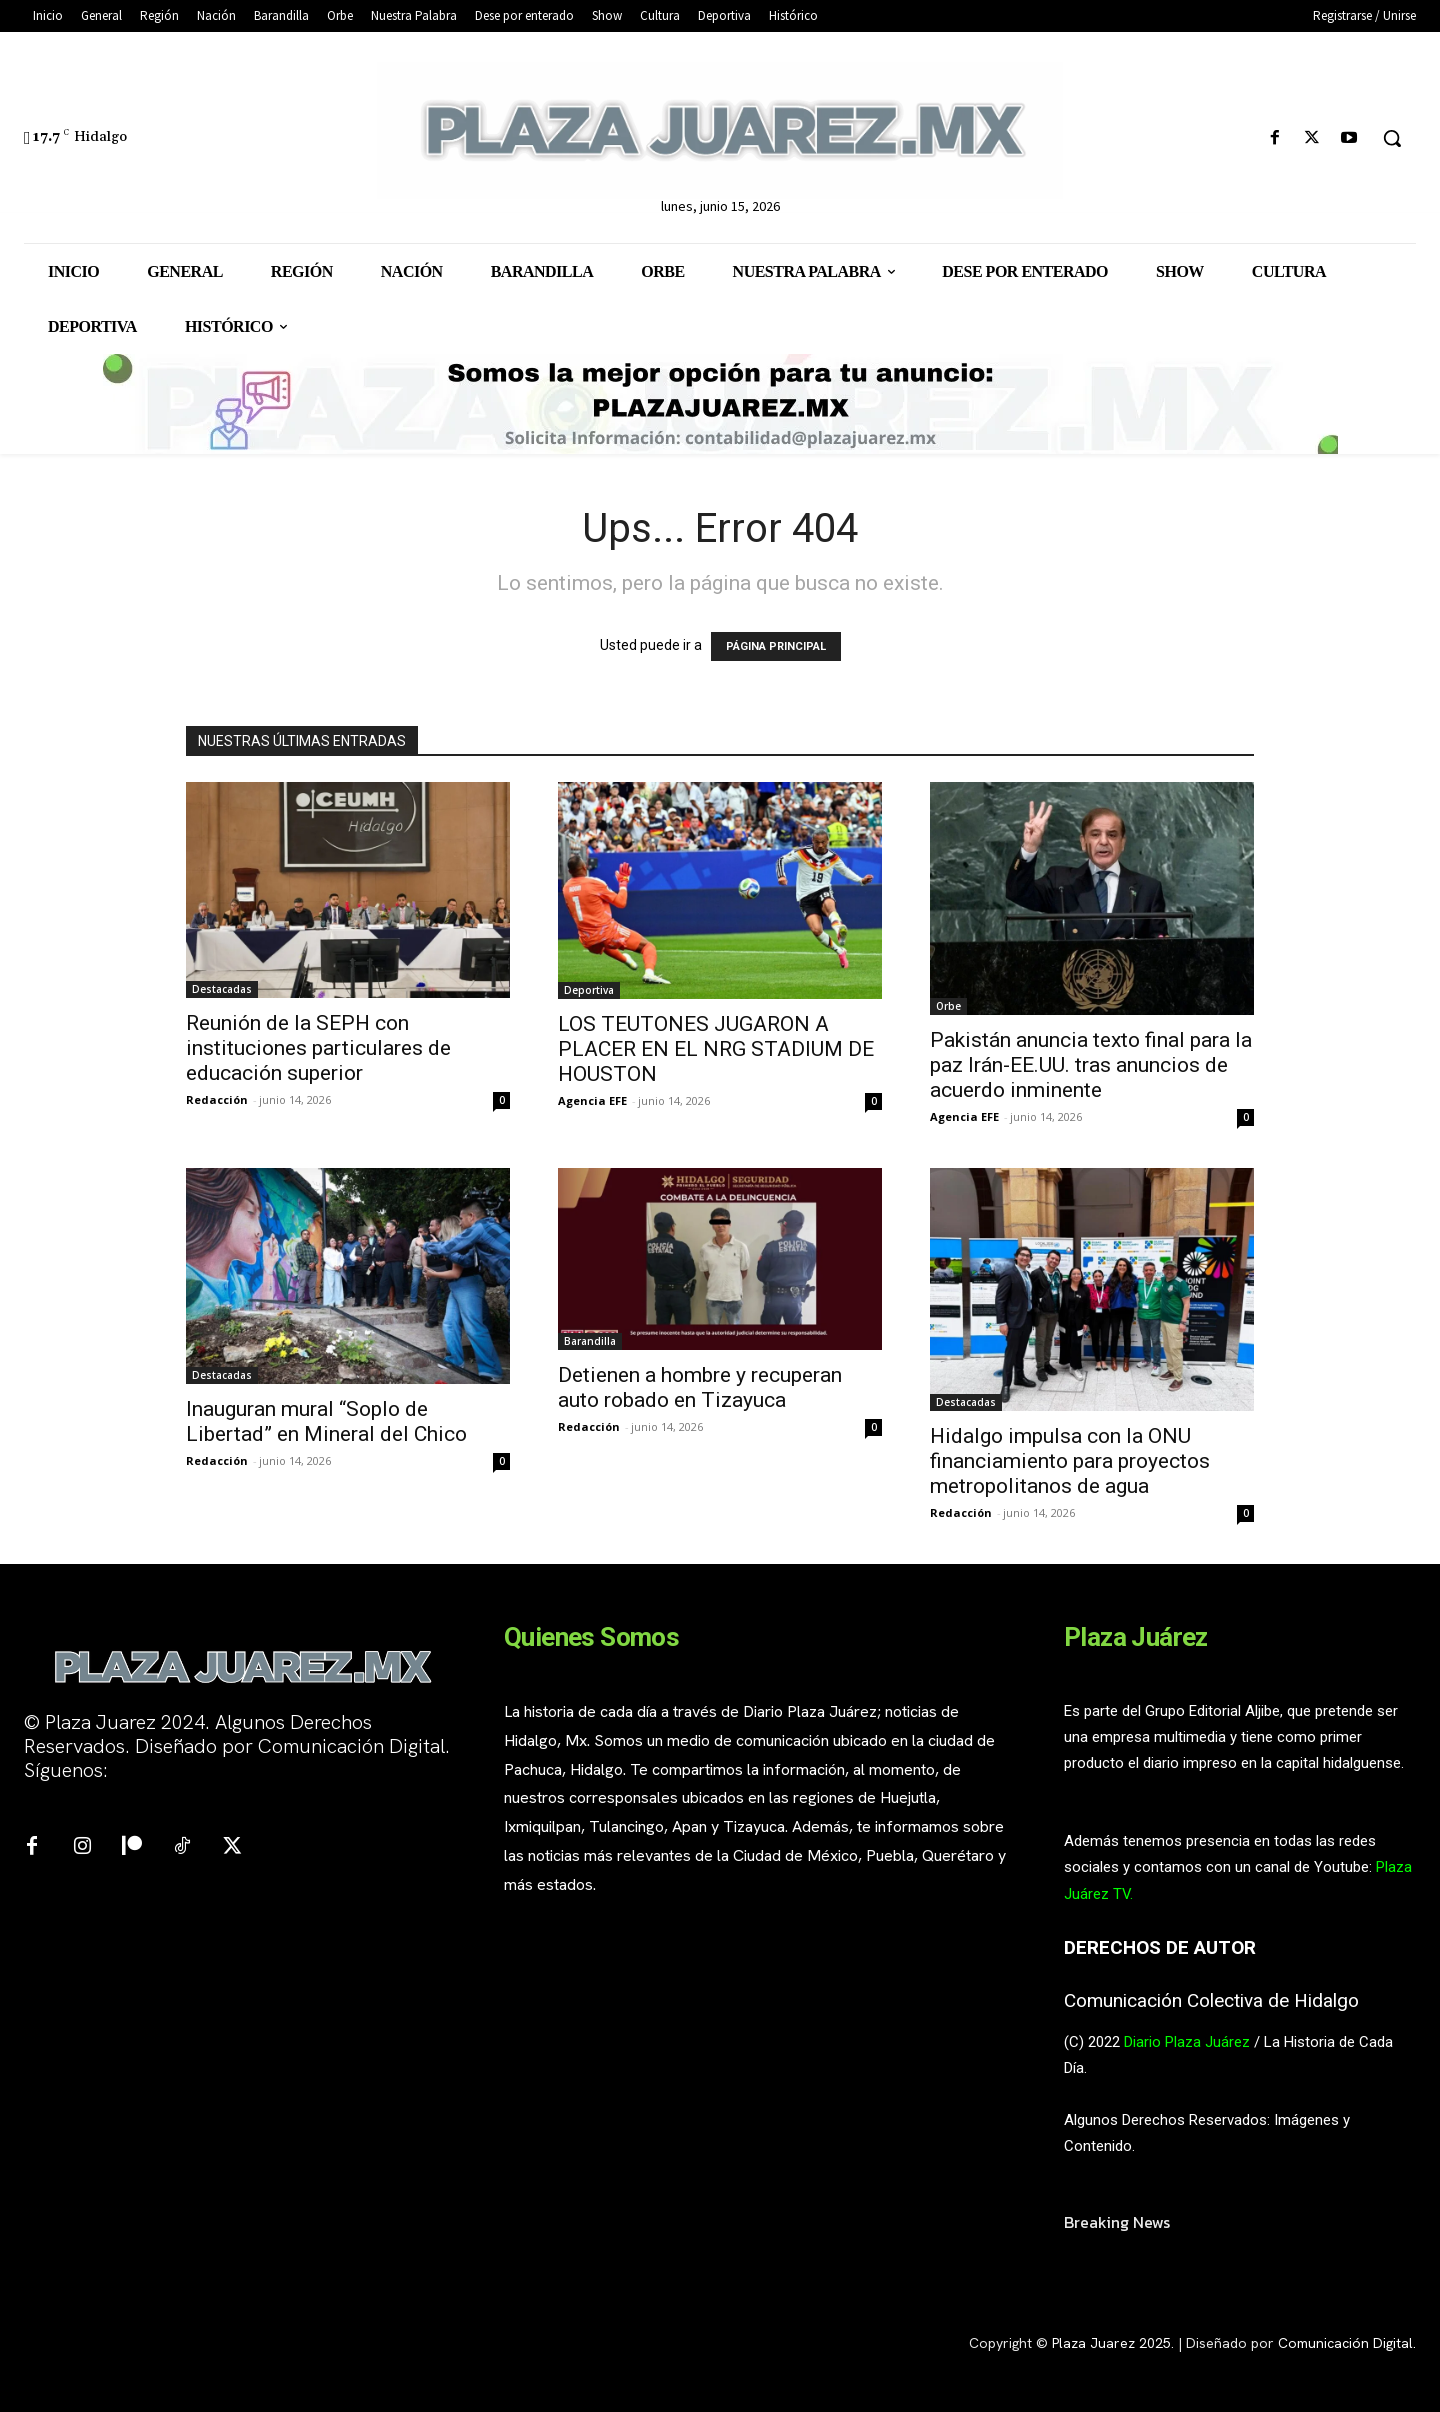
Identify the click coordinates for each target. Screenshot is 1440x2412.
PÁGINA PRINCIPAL (776, 646)
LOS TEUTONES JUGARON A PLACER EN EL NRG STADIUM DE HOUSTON (716, 1049)
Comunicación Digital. (1347, 2343)
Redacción (217, 1099)
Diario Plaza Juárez (1187, 2042)
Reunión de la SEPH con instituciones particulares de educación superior (318, 1048)
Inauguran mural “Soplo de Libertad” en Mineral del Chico (326, 1421)
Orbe (948, 1006)
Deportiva (589, 990)
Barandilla (590, 1341)
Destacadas (222, 989)
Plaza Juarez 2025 (1111, 2343)
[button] (1392, 138)
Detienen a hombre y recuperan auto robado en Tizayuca (700, 1387)
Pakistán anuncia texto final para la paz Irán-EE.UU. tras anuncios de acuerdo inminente (1091, 1065)
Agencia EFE (592, 1100)
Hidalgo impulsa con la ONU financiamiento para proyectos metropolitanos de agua (1070, 1461)
